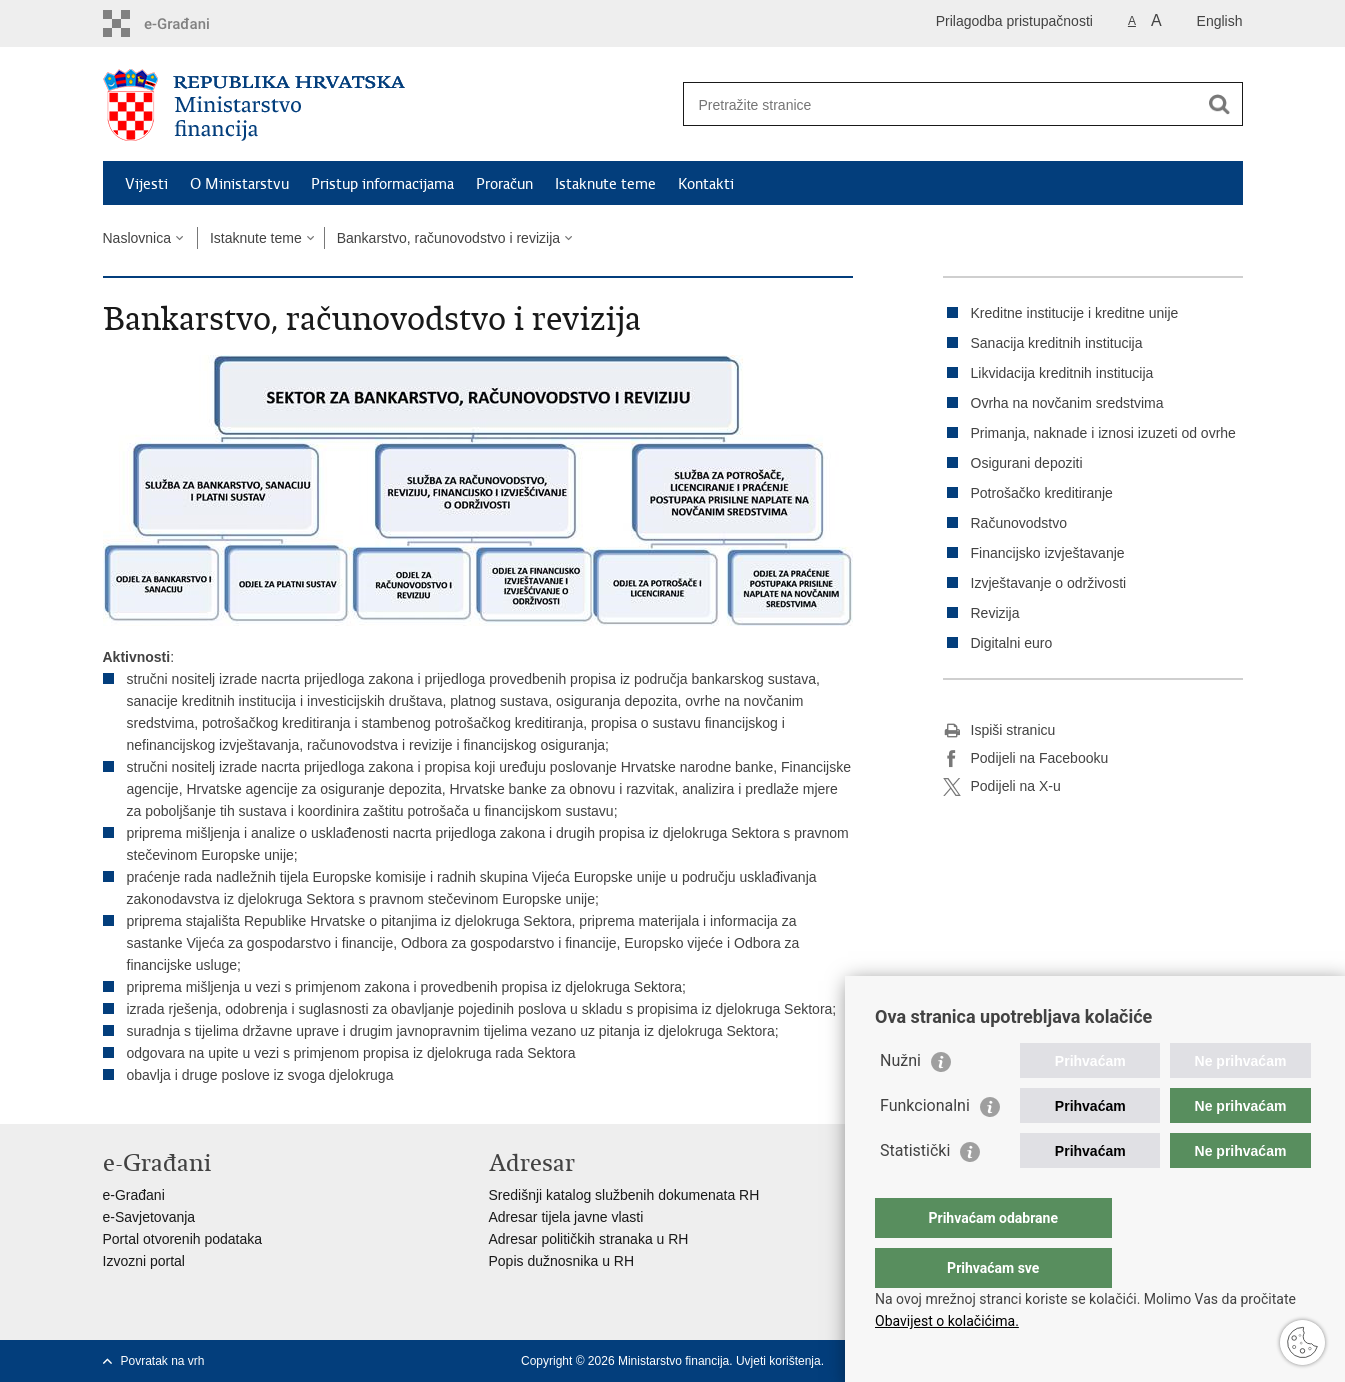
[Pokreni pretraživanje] (1220, 104)
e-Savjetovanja (149, 1217)
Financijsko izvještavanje (1048, 553)
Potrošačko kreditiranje (1042, 493)
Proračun (504, 184)
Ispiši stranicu (999, 731)
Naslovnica (137, 238)
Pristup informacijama (382, 184)
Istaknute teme (605, 184)
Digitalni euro (1012, 643)
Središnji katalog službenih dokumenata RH (624, 1195)
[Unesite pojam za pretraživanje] (941, 104)
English (1220, 21)
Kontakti (706, 184)
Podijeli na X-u (1002, 787)
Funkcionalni (925, 1145)
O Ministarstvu (239, 184)
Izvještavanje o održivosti (1049, 583)
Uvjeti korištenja (778, 1361)
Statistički (915, 1190)
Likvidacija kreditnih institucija (1062, 373)
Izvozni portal (144, 1261)
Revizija (995, 613)
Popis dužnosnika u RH (562, 1261)
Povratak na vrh (163, 1361)
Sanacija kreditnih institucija (1057, 343)
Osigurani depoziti (1027, 463)
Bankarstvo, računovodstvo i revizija (448, 238)
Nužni (900, 1100)
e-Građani (134, 1195)
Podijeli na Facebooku (1026, 759)
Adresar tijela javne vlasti (566, 1217)
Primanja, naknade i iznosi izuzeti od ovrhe (1103, 433)
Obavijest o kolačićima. (947, 1321)
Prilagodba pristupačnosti (1014, 21)
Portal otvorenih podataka (183, 1239)
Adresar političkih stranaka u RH (589, 1239)
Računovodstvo (1019, 523)
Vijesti (146, 184)
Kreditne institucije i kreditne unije (1075, 313)
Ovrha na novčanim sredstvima (1067, 403)
